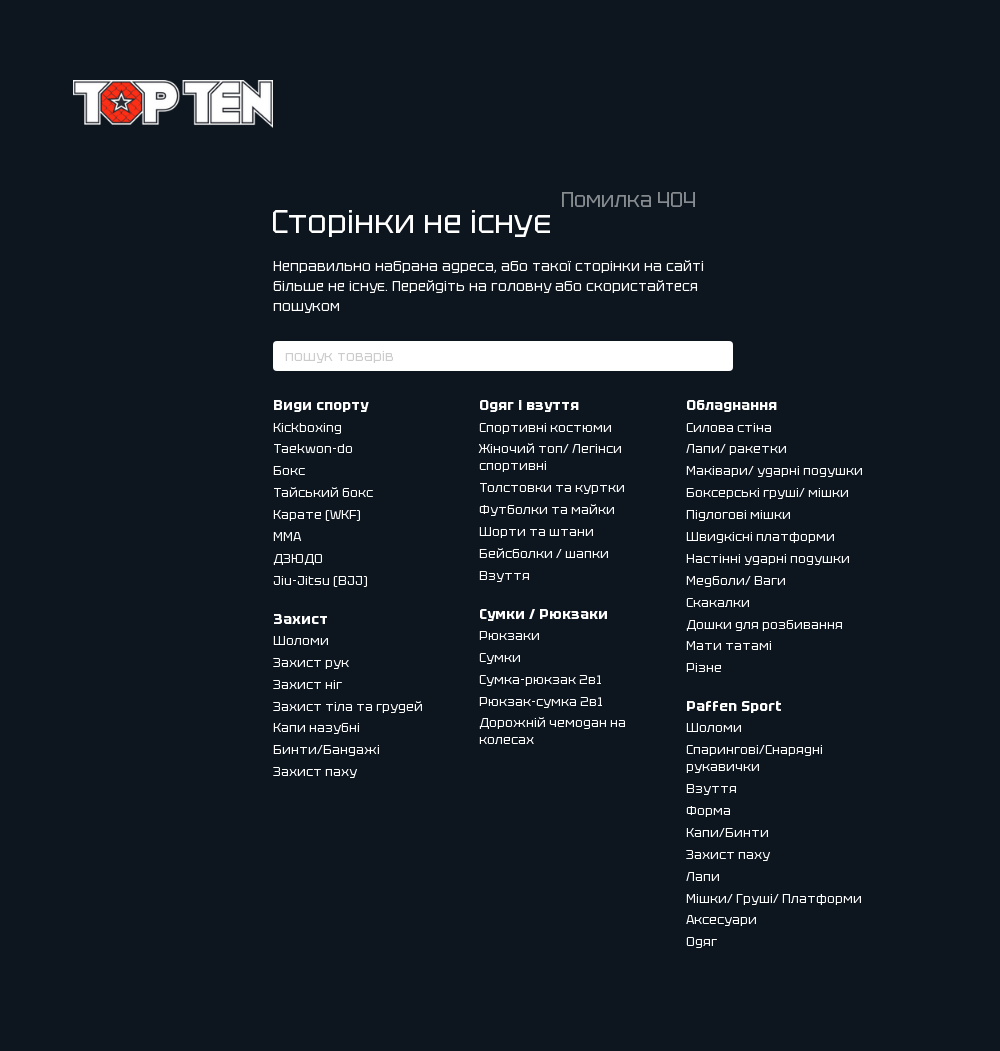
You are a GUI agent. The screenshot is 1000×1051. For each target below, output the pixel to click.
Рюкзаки (509, 635)
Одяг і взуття (529, 405)
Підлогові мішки (738, 514)
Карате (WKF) (317, 514)
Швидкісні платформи (760, 536)
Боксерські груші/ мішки (767, 492)
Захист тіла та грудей (348, 706)
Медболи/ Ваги (736, 580)
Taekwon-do (313, 448)
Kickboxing (307, 427)
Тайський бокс (323, 492)
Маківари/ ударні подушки (774, 470)
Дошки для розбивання (764, 624)
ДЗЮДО (298, 558)
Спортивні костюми (545, 427)
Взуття (504, 575)
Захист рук (311, 662)
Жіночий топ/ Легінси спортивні (550, 457)
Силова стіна (729, 427)
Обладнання (731, 405)
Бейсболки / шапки (544, 553)
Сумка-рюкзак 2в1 (540, 679)
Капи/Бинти (727, 832)
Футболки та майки (547, 509)
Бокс (289, 470)
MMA (287, 536)
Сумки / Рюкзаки (543, 614)
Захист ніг (307, 684)
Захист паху (315, 771)
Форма (708, 810)
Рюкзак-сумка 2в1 (541, 701)
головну (521, 286)
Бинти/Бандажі (326, 749)
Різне (704, 667)
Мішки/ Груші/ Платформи (774, 898)
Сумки (500, 657)
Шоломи (301, 640)
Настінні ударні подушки (768, 558)
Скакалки (718, 602)
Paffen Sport (734, 706)
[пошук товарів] (717, 356)
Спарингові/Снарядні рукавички (754, 758)
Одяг (701, 941)
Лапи (703, 876)
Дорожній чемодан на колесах (552, 731)
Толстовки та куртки (552, 487)
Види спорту (320, 405)
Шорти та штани (536, 531)
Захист (300, 619)
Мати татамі (729, 645)
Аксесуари (721, 919)
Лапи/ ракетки (736, 448)
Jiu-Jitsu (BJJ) (320, 580)
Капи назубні (316, 727)
